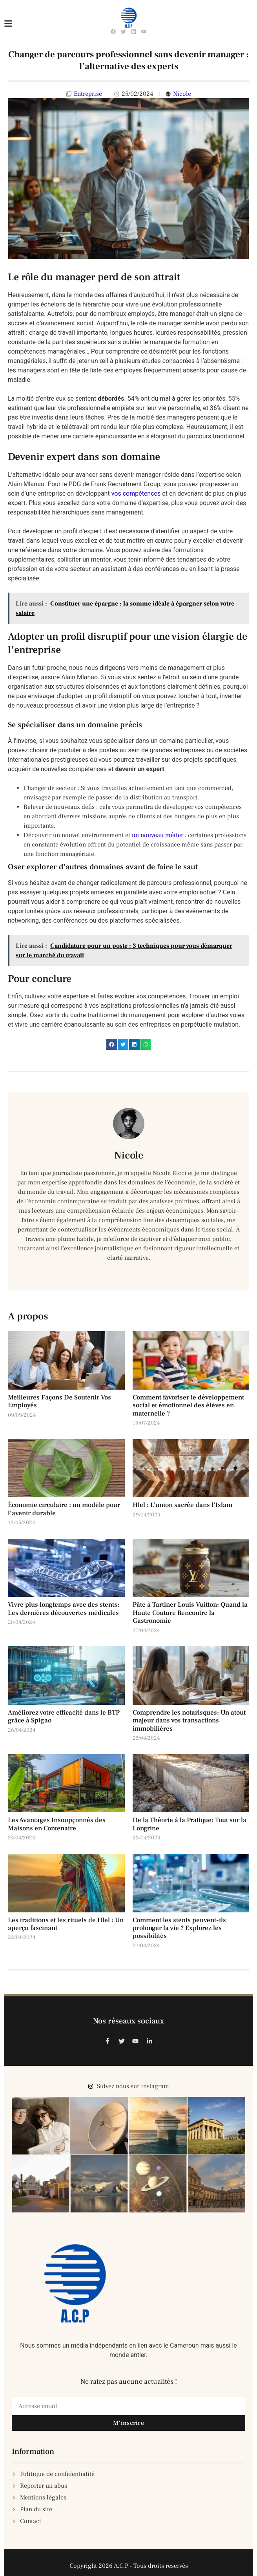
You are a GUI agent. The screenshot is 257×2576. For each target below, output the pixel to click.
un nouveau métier (157, 835)
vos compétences (136, 493)
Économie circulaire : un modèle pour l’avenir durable (64, 1509)
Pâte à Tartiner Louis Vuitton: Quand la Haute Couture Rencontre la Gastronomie (190, 1612)
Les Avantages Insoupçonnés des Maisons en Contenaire (57, 1824)
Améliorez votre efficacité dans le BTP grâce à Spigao (64, 1716)
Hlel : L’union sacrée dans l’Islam (182, 1505)
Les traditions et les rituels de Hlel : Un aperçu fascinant (66, 1924)
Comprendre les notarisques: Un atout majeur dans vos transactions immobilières (189, 1720)
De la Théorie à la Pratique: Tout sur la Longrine (189, 1824)
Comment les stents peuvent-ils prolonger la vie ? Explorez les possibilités (179, 1928)
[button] (111, 1044)
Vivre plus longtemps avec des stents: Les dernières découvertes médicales (63, 1608)
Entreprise (88, 94)
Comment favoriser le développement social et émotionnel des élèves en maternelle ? (188, 1405)
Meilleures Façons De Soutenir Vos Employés (59, 1401)
